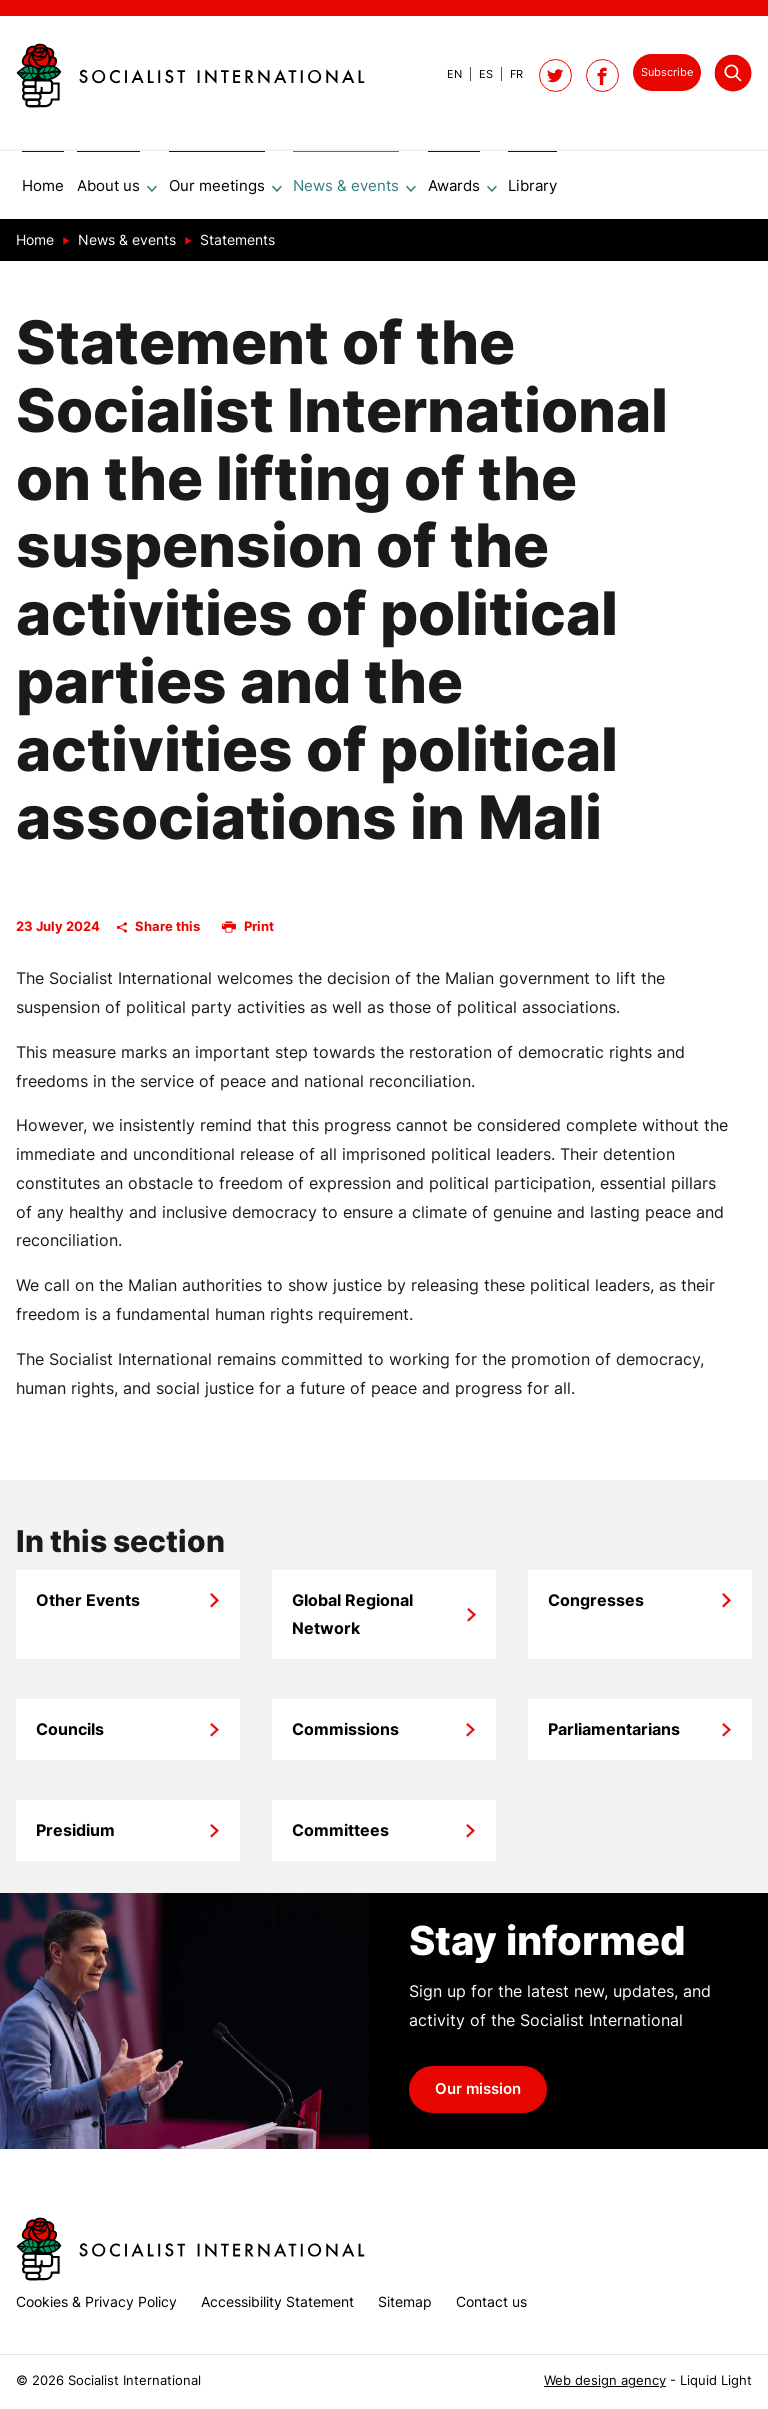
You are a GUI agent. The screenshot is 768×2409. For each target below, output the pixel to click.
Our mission (478, 2096)
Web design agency (605, 2380)
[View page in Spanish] (477, 74)
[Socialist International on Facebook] (602, 75)
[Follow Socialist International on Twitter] (555, 75)
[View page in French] (508, 74)
